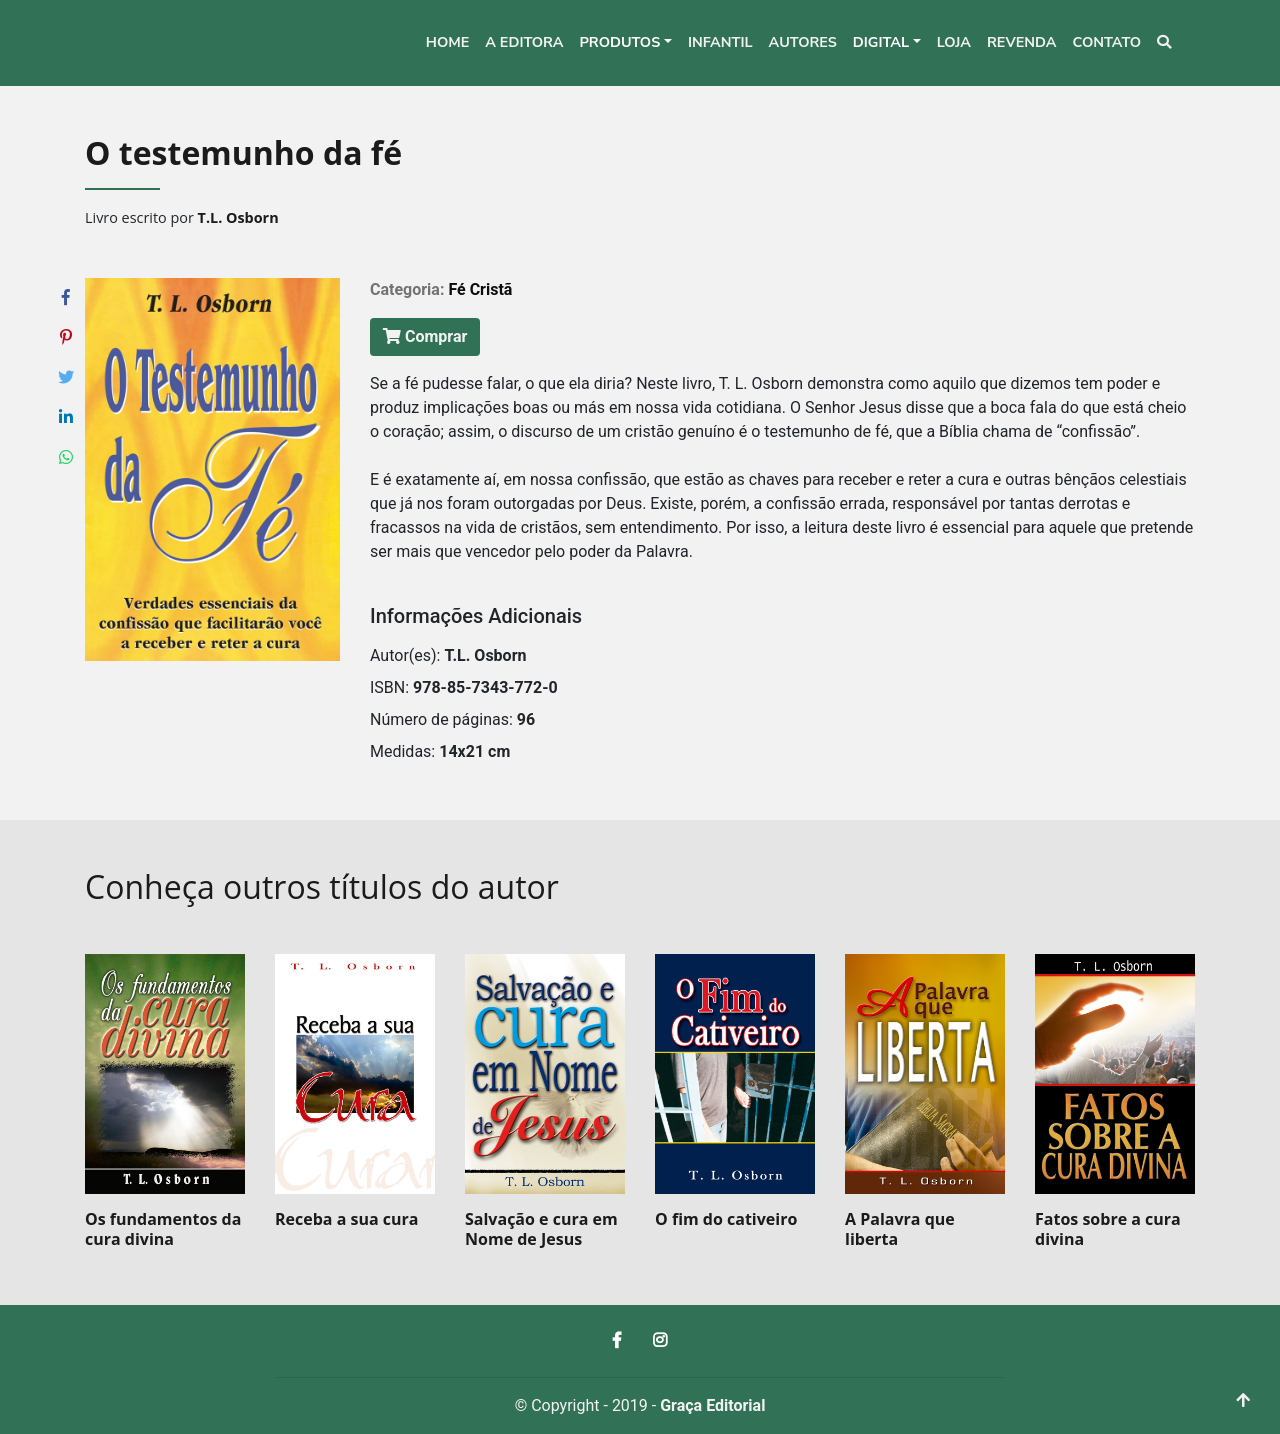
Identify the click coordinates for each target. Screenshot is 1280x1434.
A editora (524, 42)
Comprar (425, 336)
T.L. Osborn (238, 217)
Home (448, 42)
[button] (625, 43)
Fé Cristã (480, 289)
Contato (1106, 42)
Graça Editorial (712, 1405)
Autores (803, 42)
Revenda (1022, 42)
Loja (954, 42)
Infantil (720, 42)
